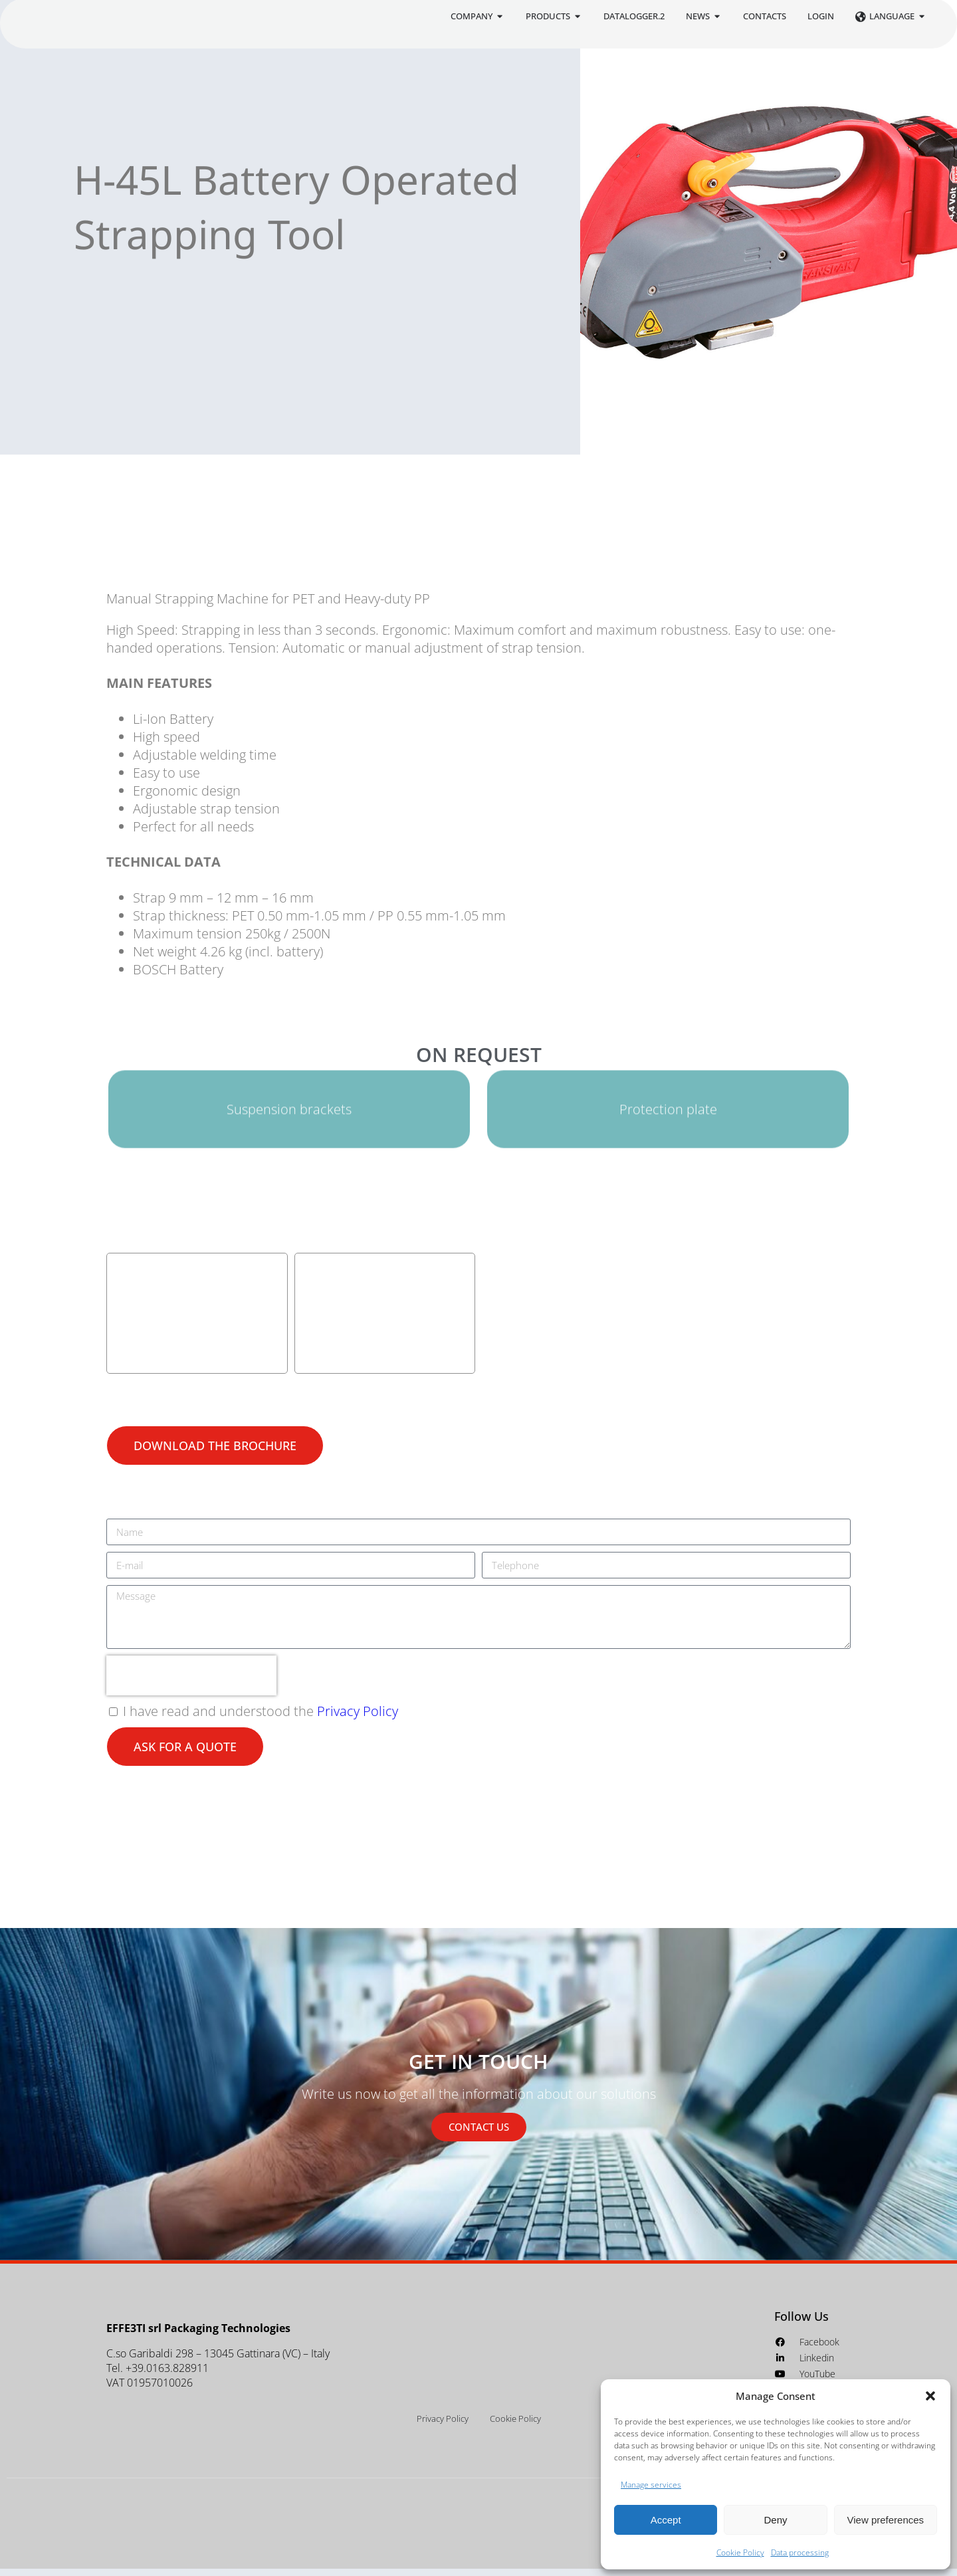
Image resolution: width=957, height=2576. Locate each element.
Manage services (651, 2484)
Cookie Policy (740, 2552)
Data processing (800, 2552)
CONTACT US (479, 2134)
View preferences (885, 2519)
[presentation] (191, 1683)
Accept (666, 2519)
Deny (775, 2519)
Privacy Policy (357, 1719)
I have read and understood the (260, 1719)
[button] (930, 2396)
